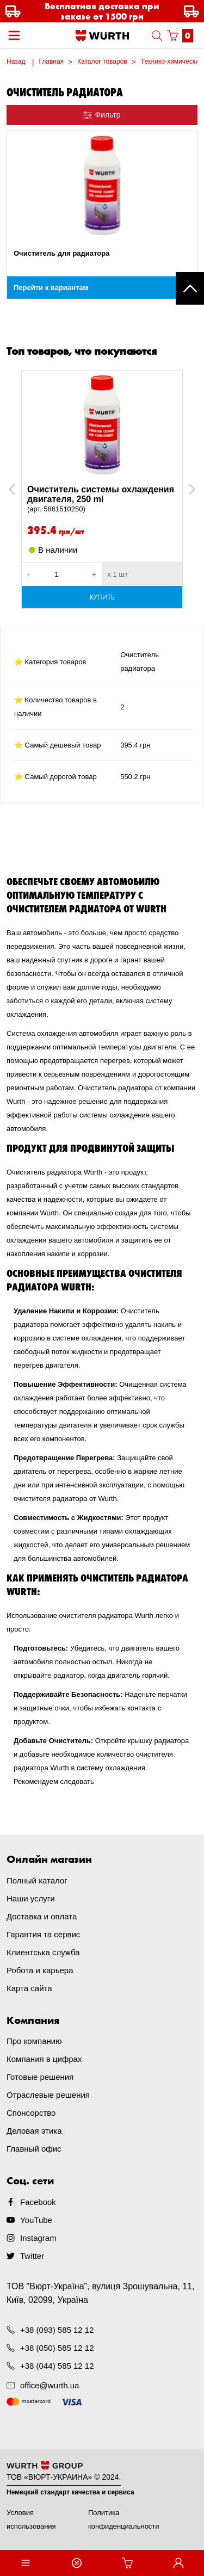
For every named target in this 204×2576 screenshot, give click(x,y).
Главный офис (34, 2148)
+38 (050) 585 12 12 (57, 2347)
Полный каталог (37, 1880)
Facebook (38, 2202)
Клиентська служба (43, 1952)
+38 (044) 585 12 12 (57, 2365)
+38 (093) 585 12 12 (57, 2329)
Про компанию (34, 2041)
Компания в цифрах (44, 2059)
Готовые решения (40, 2076)
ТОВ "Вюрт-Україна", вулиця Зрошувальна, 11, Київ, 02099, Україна (101, 2293)
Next (187, 489)
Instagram (38, 2238)
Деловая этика (34, 2130)
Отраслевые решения (48, 2094)
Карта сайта (29, 1988)
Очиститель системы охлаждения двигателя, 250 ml (102, 499)
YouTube (36, 2220)
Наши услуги (31, 1898)
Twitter (32, 2255)
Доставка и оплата (42, 1916)
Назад (16, 61)
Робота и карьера (40, 1970)
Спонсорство (31, 2112)
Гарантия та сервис (43, 1934)
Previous (24, 489)
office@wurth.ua (49, 2385)
